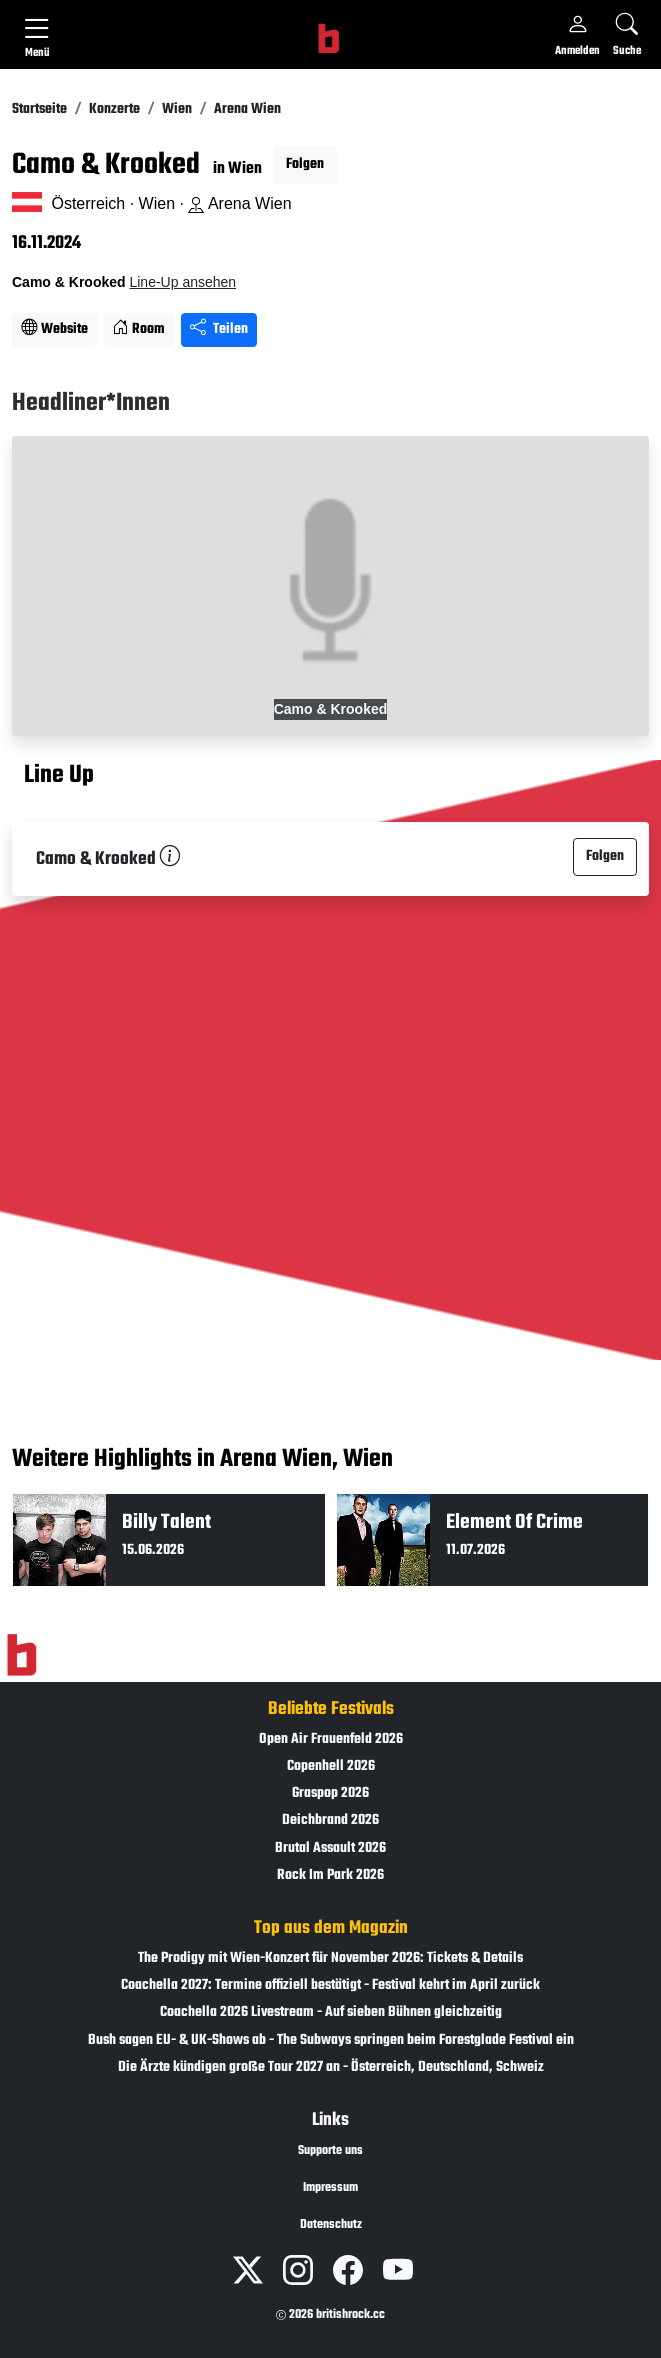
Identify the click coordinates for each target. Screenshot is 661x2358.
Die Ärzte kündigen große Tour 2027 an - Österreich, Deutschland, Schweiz (331, 2067)
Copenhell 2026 (331, 1766)
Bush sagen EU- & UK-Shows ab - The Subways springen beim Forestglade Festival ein (331, 2040)
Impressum (330, 2188)
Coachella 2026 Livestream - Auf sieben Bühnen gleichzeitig (331, 2012)
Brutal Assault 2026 (330, 1848)
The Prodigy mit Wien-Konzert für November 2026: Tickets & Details (330, 1958)
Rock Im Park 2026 (330, 1875)
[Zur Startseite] (21, 1655)
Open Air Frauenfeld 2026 (331, 1739)
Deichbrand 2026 (330, 1820)
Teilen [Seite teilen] (219, 329)
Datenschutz (331, 2225)
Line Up (59, 776)
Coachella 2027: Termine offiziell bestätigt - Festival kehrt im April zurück (330, 1985)
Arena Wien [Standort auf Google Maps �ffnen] (239, 203)
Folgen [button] (305, 164)
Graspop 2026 (330, 1793)
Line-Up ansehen (182, 282)
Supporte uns (330, 2151)
